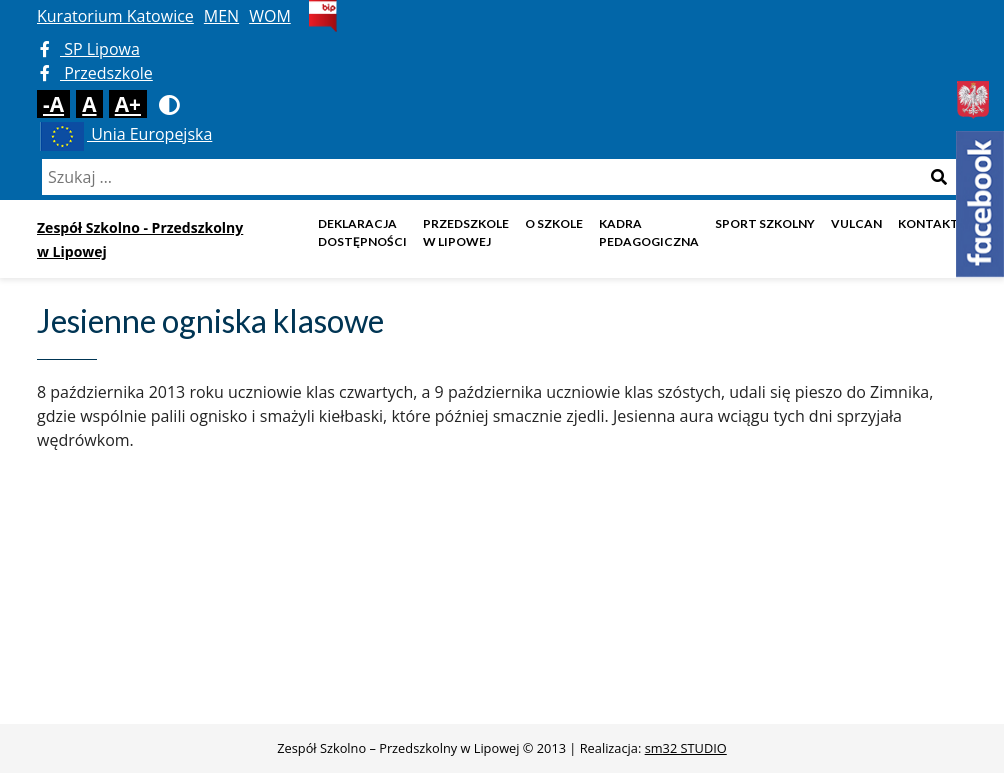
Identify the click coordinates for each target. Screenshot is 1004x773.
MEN (221, 16)
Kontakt (928, 223)
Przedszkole (96, 73)
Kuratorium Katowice (115, 16)
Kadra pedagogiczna (649, 232)
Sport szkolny (765, 223)
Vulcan (856, 223)
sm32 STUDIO (686, 748)
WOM (270, 16)
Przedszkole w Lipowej (466, 232)
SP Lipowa (90, 49)
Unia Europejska (124, 134)
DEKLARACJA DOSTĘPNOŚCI (362, 232)
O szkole (554, 223)
